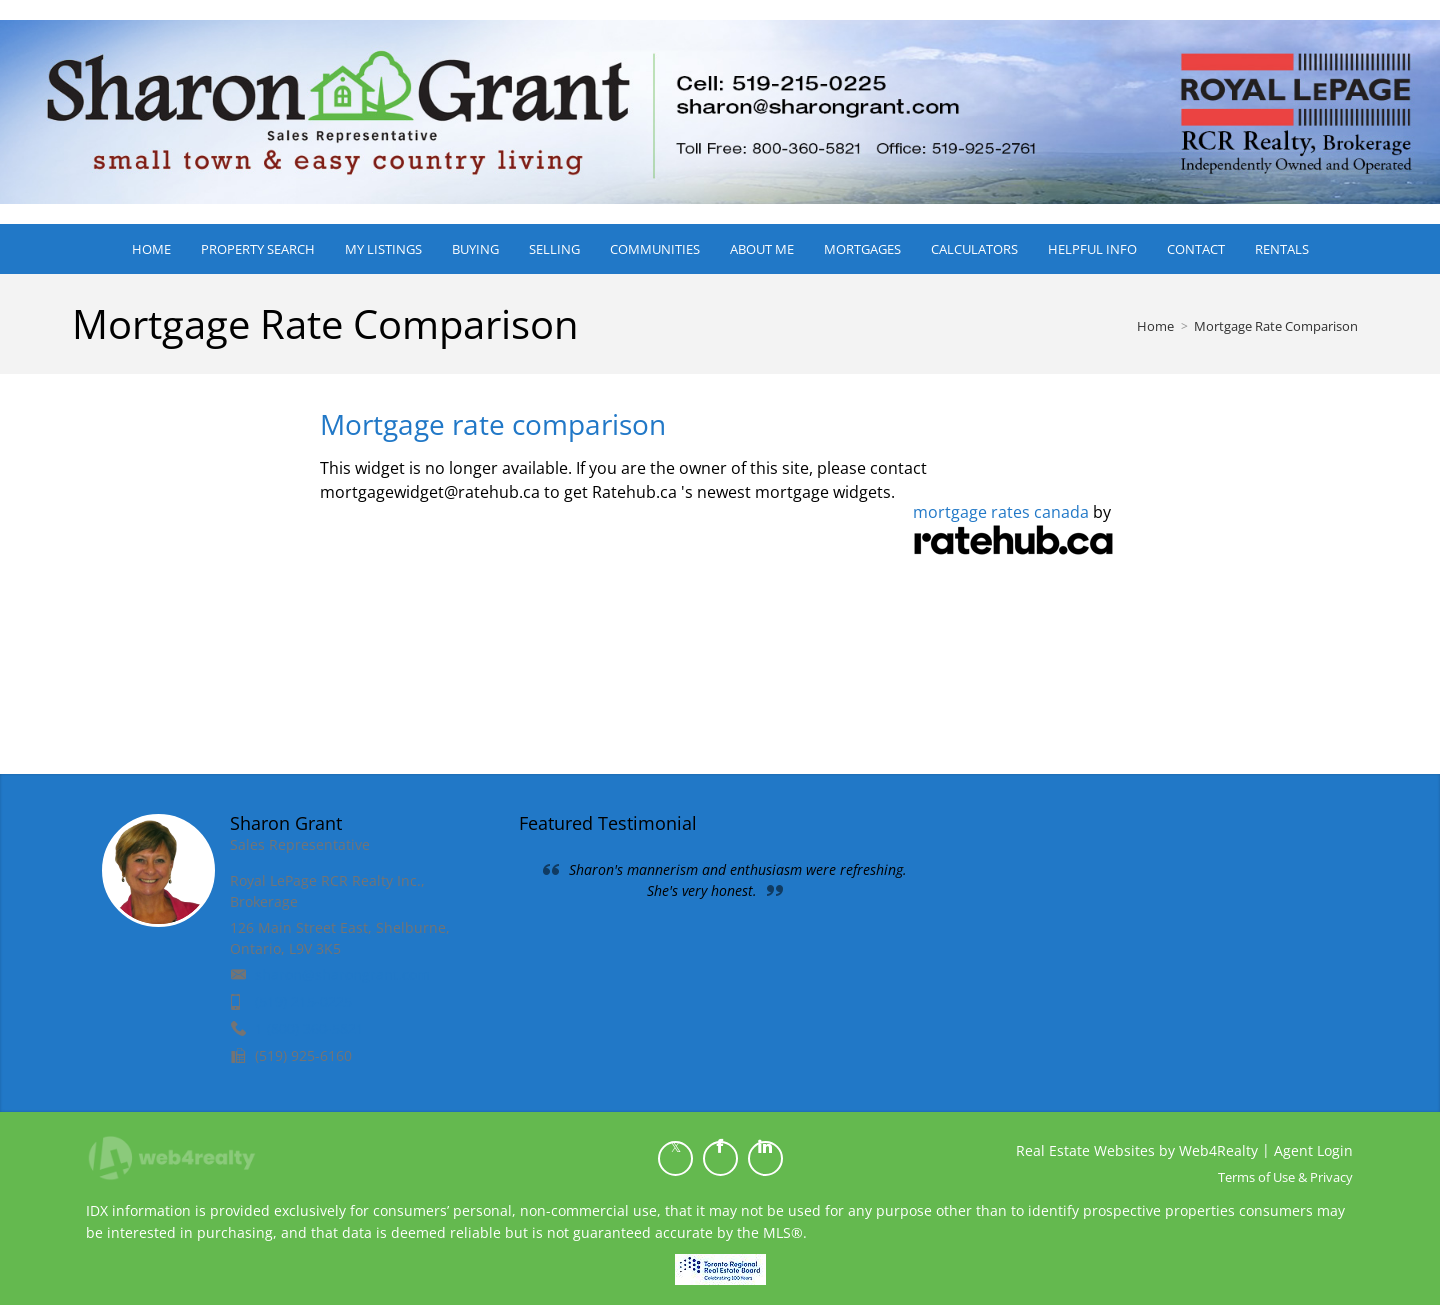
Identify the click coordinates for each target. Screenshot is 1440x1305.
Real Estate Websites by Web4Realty (1137, 1150)
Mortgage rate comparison (493, 424)
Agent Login (1313, 1150)
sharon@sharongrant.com (342, 974)
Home (1155, 326)
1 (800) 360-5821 (309, 1028)
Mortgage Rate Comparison (1276, 326)
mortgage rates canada (1001, 512)
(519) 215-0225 (303, 1001)
